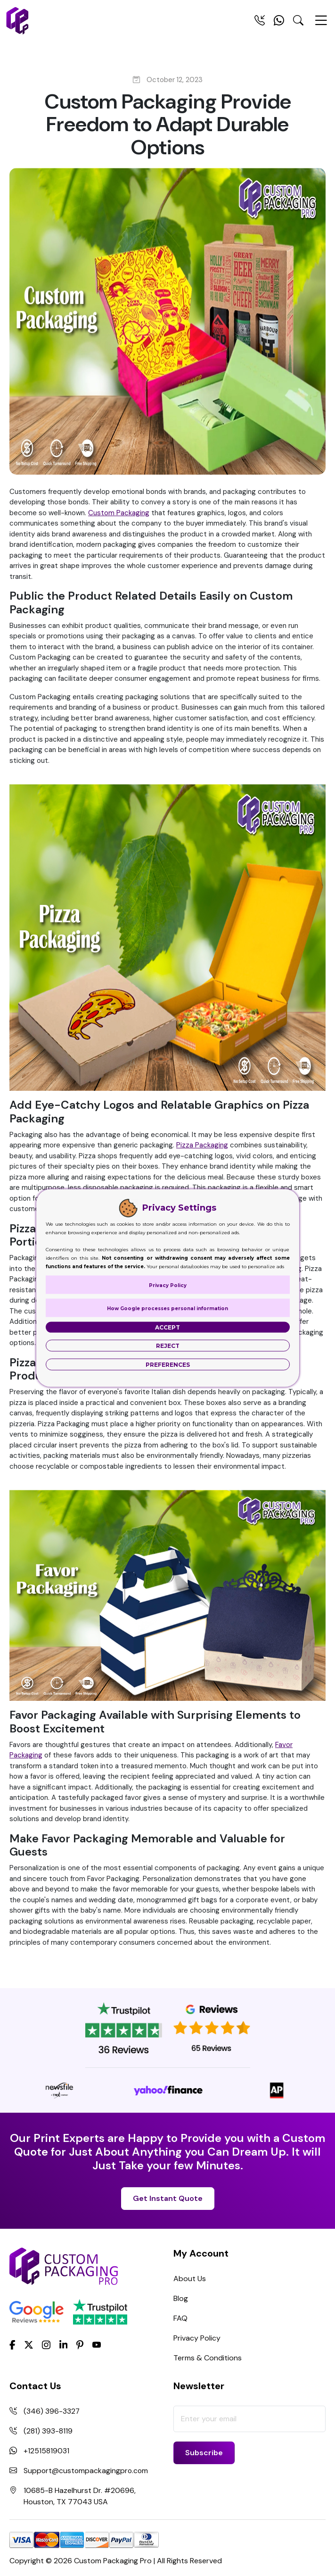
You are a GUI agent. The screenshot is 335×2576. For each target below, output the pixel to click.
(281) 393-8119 (48, 2431)
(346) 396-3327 (52, 2411)
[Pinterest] (79, 2344)
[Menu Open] (320, 24)
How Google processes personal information (167, 1308)
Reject (168, 1345)
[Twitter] (29, 2345)
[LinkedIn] (63, 2344)
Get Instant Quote (168, 2198)
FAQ (180, 2318)
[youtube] (96, 2345)
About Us (189, 2278)
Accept (167, 1327)
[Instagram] (46, 2345)
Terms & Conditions (207, 2358)
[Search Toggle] (298, 22)
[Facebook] (12, 2344)
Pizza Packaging (202, 1145)
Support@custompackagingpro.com (87, 2471)
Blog (180, 2298)
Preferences (168, 1364)
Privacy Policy (197, 2338)
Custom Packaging (118, 513)
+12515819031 (46, 2451)
